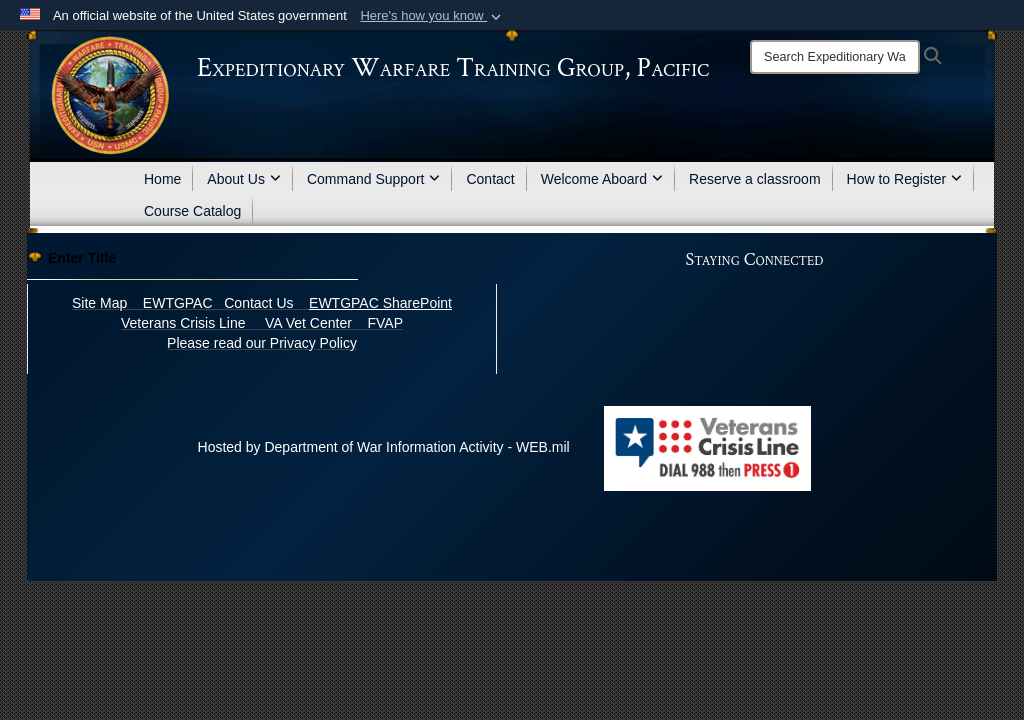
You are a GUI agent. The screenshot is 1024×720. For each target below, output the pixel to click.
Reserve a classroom (755, 179)
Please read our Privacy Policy (262, 343)
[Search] (835, 57)
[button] (432, 16)
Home (162, 179)
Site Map (99, 303)
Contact (490, 179)
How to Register (905, 179)
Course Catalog (192, 211)
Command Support (374, 179)
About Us (244, 179)
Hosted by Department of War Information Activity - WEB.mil (384, 447)
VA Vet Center (308, 323)
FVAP (385, 323)
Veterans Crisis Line (183, 323)
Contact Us (258, 303)
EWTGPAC (178, 303)
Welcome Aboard (602, 179)
